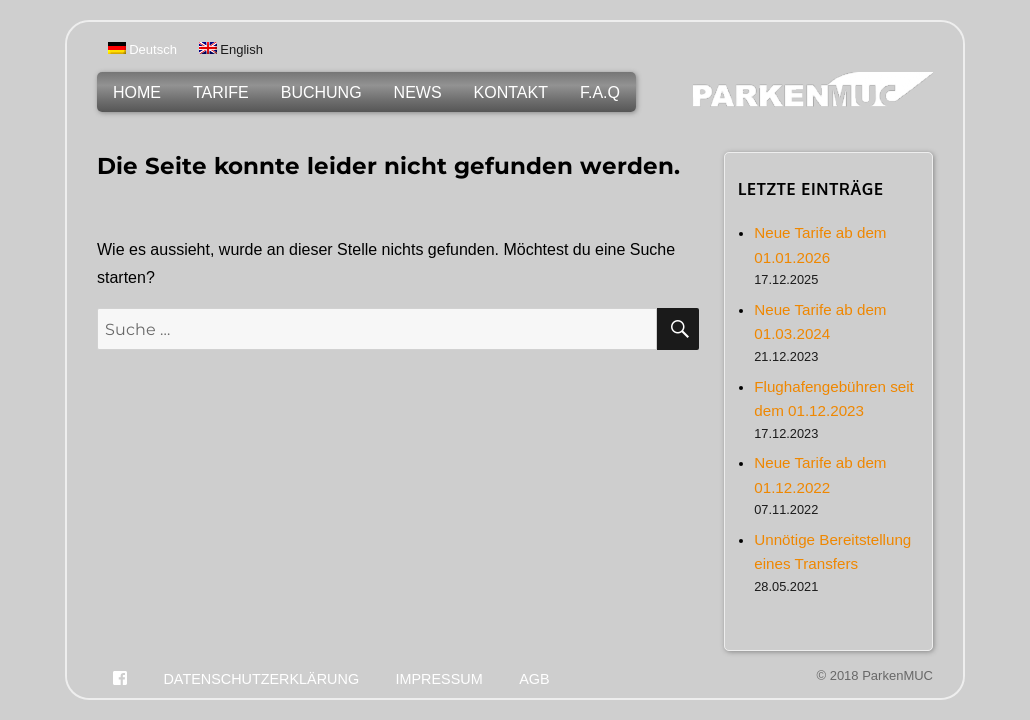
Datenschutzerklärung (261, 679)
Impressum (439, 679)
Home (137, 92)
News (418, 92)
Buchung (321, 92)
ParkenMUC (897, 675)
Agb (534, 679)
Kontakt (511, 92)
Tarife (221, 92)
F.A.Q (600, 92)
